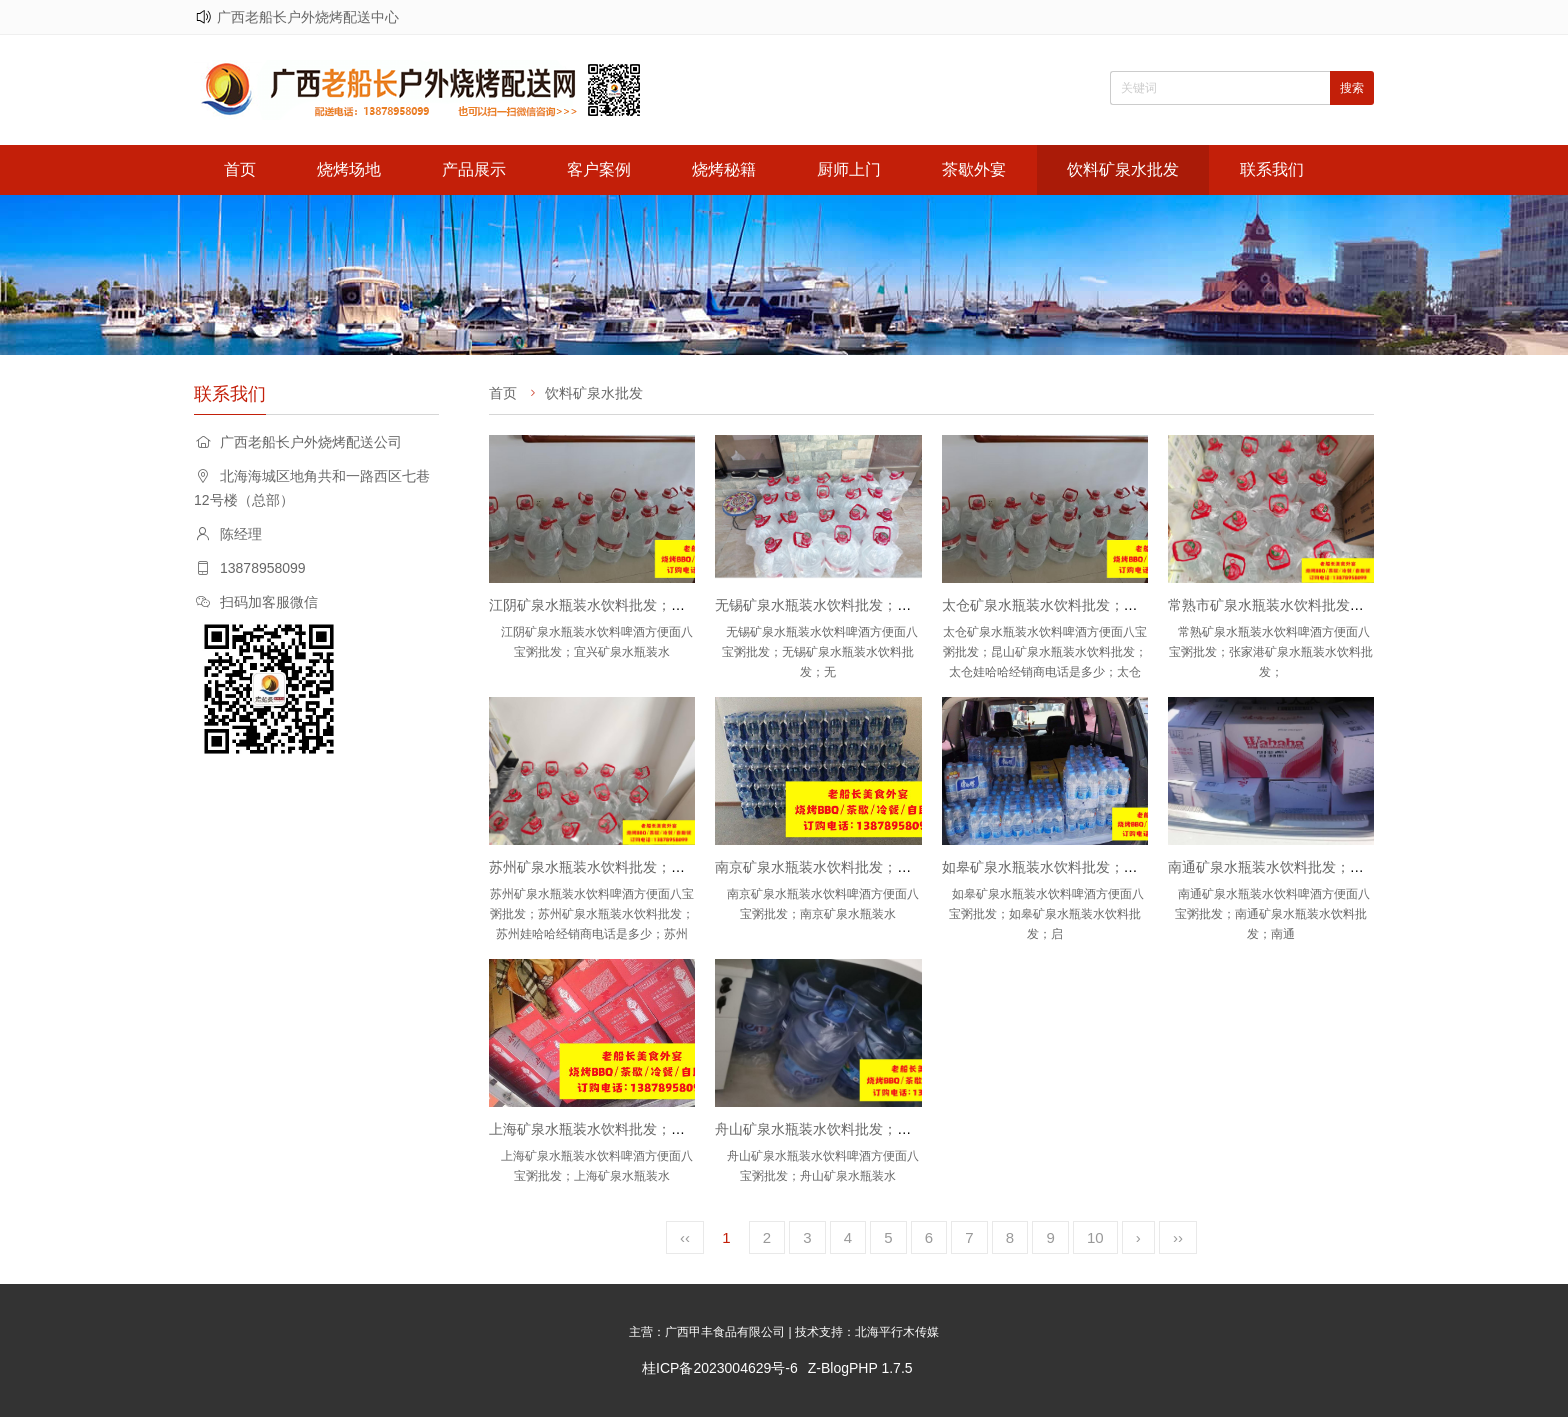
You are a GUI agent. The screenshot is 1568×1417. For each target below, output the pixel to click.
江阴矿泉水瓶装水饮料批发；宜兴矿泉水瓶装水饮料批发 (664, 605)
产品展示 (474, 169)
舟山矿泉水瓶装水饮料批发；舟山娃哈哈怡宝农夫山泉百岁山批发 (918, 1129)
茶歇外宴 (974, 169)
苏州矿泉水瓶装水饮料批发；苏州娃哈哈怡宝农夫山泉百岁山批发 (692, 867)
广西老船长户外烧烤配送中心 (308, 17)
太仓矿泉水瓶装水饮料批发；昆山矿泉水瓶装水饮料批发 (1117, 605)
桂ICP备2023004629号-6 (720, 1368)
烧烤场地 (349, 169)
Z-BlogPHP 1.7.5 (860, 1368)
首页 (240, 169)
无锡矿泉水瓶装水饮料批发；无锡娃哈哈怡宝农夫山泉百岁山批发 (918, 605)
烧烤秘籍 (724, 169)
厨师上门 (849, 169)
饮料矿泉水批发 (1123, 169)
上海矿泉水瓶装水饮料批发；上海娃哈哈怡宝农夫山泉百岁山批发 (692, 1129)
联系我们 (1272, 169)
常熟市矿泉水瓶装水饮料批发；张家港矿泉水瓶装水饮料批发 (1357, 605)
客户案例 (599, 169)
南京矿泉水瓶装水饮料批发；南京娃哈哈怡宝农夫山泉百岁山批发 (918, 867)
